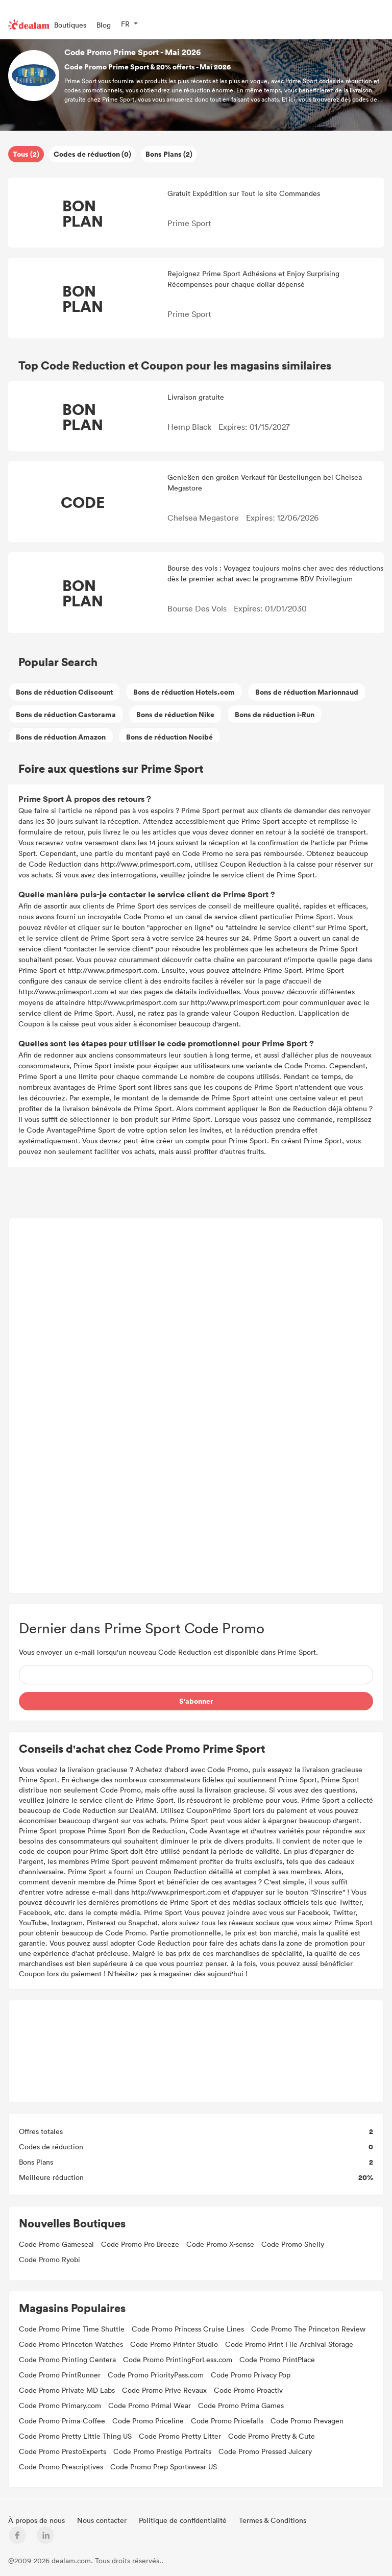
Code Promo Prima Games (241, 2405)
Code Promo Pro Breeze (140, 2244)
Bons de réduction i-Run (274, 714)
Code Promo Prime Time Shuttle (72, 2329)
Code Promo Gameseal (56, 2244)
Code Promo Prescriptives (61, 2466)
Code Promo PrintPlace (277, 2359)
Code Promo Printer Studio (174, 2344)
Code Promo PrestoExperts (62, 2451)
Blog (103, 25)
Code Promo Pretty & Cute (271, 2436)
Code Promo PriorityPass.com (156, 2374)
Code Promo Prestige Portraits (162, 2451)
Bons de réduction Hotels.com (184, 691)
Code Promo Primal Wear (149, 2405)
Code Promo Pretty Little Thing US (75, 2436)
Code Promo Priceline (148, 2420)
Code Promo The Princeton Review (308, 2329)
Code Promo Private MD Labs (67, 2390)
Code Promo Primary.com (60, 2405)
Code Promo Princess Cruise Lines (188, 2329)
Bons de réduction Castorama (66, 714)
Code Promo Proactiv (248, 2390)
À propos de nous (37, 2520)
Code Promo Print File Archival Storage (289, 2344)
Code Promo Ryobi (49, 2259)
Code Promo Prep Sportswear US (163, 2466)
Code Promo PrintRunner (60, 2374)
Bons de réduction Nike (175, 714)
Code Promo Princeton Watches (71, 2344)
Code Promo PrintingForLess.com (177, 2359)
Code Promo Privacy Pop (250, 2374)
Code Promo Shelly (292, 2244)
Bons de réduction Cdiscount (64, 691)
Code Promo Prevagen (307, 2420)
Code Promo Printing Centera (67, 2359)
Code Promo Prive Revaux (164, 2390)
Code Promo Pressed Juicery (265, 2451)
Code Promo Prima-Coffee (62, 2420)
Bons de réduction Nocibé (169, 736)
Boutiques (70, 25)
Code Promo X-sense (220, 2244)
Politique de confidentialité (184, 2520)
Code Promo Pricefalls (227, 2420)
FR (125, 24)
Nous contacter (103, 2520)
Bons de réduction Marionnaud (306, 691)
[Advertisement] (196, 1406)
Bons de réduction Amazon (61, 736)
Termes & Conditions (272, 2520)
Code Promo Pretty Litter (180, 2436)
